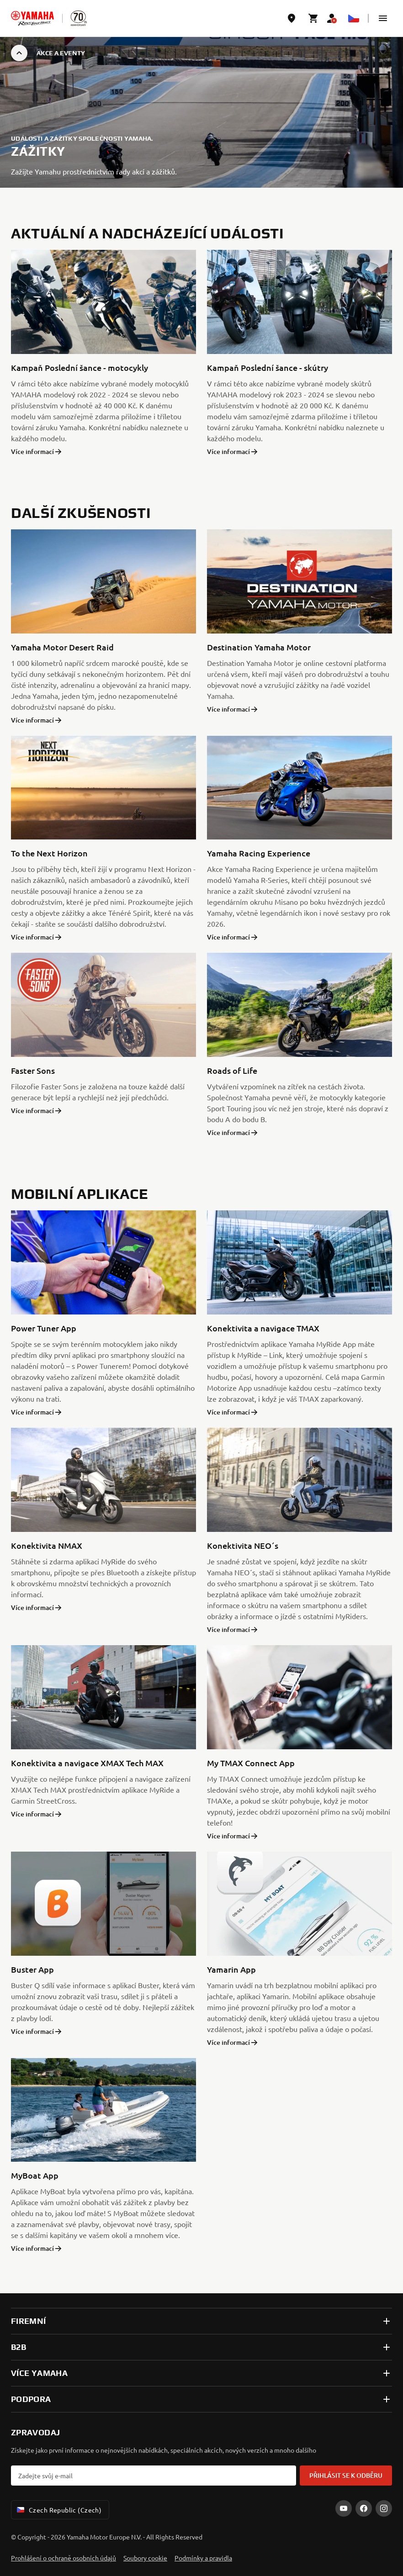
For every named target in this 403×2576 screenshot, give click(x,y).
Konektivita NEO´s (242, 1545)
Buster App (32, 1969)
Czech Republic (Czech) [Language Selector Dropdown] (58, 2509)
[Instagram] (384, 2508)
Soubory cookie (145, 2558)
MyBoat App (34, 2175)
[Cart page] (313, 18)
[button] (383, 18)
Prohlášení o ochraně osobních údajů (63, 2558)
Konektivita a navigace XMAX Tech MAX (87, 1763)
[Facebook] (363, 2508)
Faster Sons (33, 1070)
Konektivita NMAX (46, 1545)
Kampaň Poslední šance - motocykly (79, 367)
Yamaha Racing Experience (258, 853)
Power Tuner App (43, 1328)
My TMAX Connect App (251, 1763)
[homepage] (32, 18)
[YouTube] (343, 2508)
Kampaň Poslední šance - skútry (267, 367)
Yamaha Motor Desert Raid (62, 647)
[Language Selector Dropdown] (354, 18)
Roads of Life (232, 1070)
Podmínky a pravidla (203, 2558)
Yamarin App (231, 1969)
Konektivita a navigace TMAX (263, 1328)
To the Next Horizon (49, 853)
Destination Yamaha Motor (259, 647)
